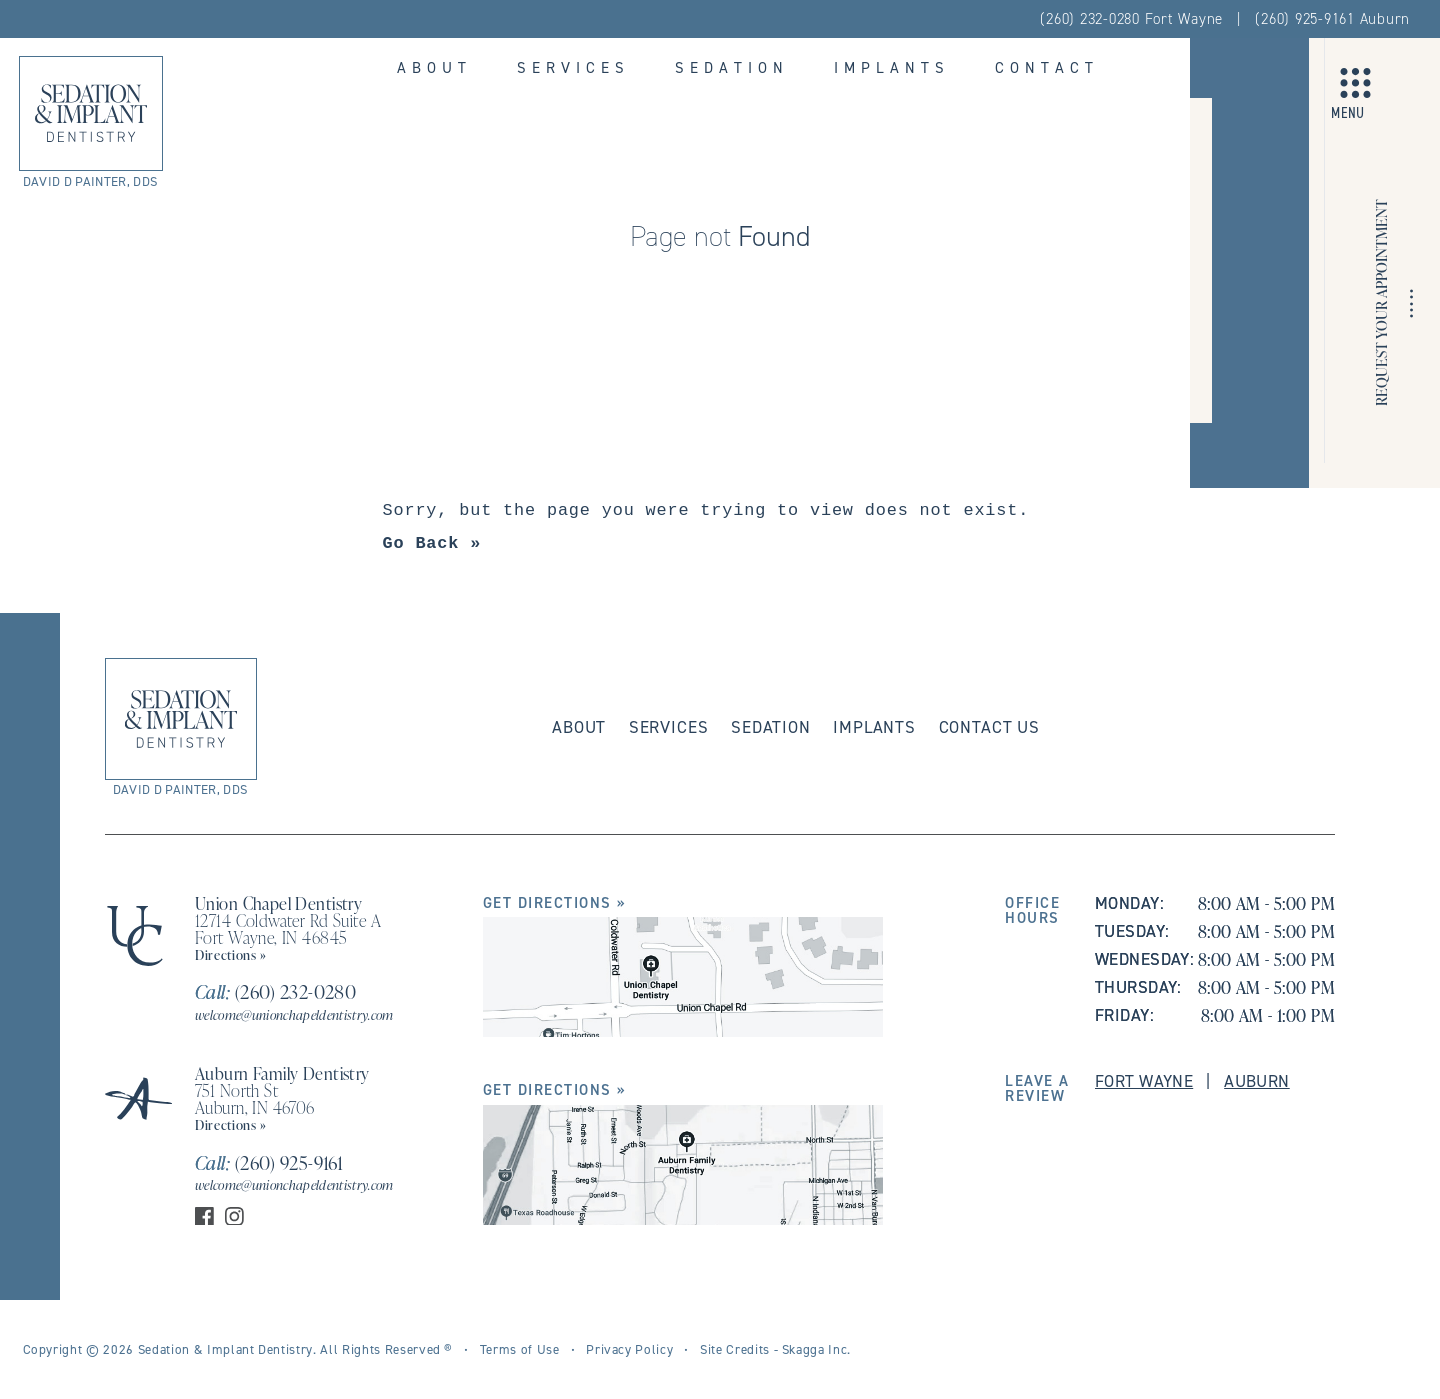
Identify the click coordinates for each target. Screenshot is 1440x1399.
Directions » (231, 954)
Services (573, 67)
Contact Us (989, 727)
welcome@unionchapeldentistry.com (294, 1014)
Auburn (1257, 1081)
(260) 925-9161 (269, 1162)
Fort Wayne (1144, 1081)
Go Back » (432, 543)
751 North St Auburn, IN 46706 (255, 1098)
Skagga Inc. (816, 1349)
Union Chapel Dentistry (278, 903)
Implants (892, 67)
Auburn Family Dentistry (282, 1073)
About (434, 67)
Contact (1047, 67)
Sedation (732, 67)
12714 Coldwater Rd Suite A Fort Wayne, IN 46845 (288, 928)
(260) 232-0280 (275, 991)
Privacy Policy (629, 1349)
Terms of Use (520, 1349)
